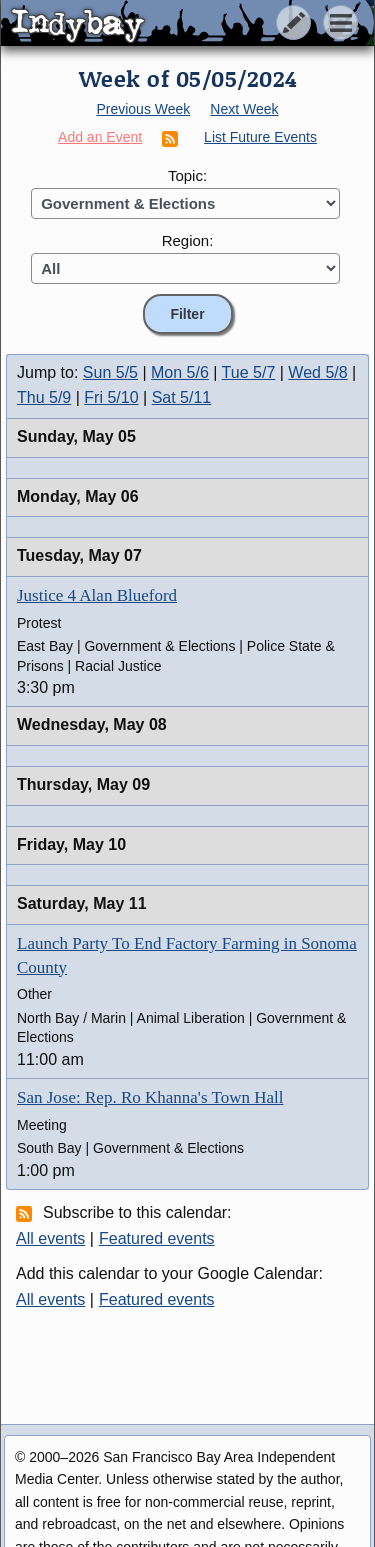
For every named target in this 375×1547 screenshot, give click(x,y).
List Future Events (260, 137)
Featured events (157, 1238)
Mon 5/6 (180, 372)
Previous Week (143, 109)
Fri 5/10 (111, 397)
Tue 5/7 (249, 372)
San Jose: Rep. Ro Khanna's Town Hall (150, 1097)
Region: (188, 240)
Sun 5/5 (110, 372)
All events (50, 1238)
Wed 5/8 (317, 372)
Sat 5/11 (182, 397)
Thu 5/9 (44, 397)
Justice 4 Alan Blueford (97, 595)
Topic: (187, 175)
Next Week (244, 109)
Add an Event (100, 137)
